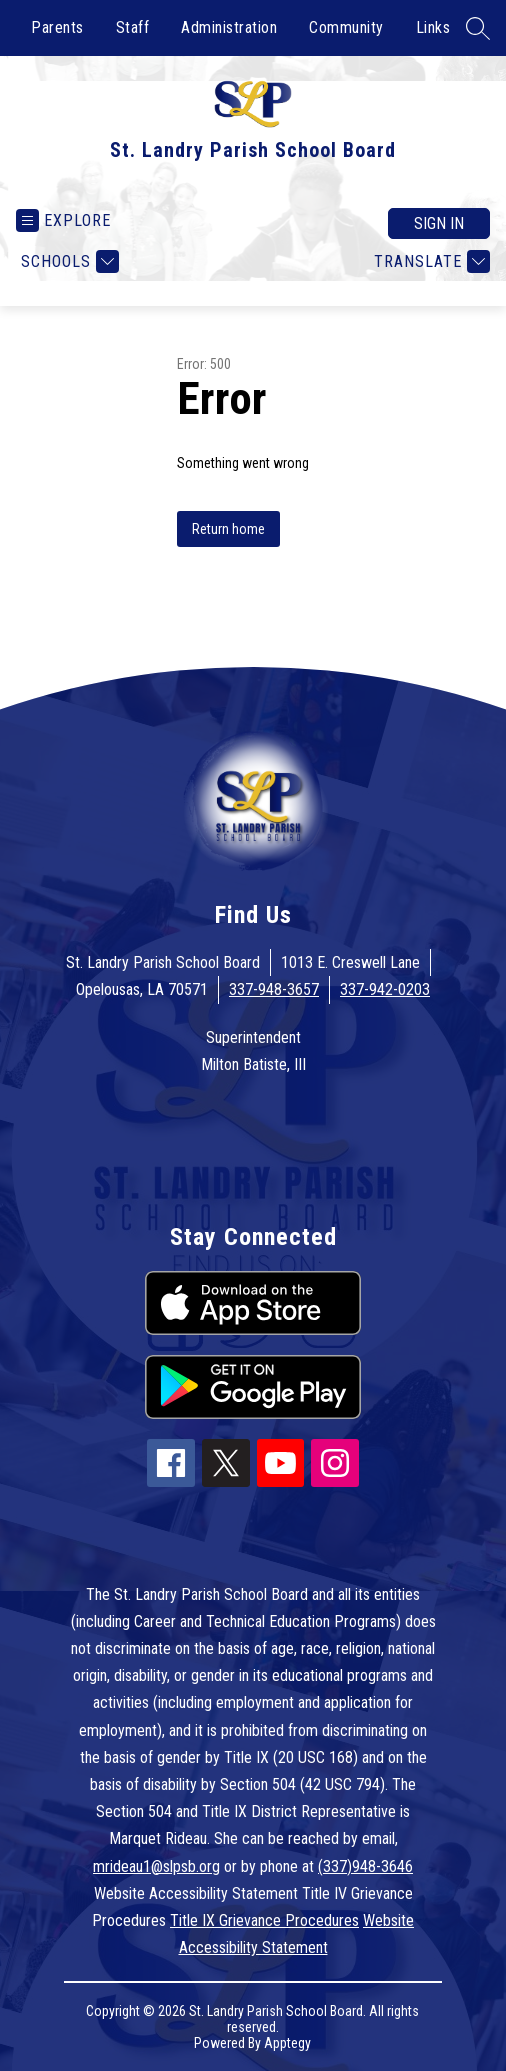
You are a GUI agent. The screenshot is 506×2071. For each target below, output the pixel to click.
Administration (229, 27)
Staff (133, 27)
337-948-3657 (274, 989)
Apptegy (287, 2043)
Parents (57, 27)
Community (346, 27)
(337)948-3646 (365, 1866)
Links (433, 27)
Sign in (439, 223)
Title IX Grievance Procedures (264, 1920)
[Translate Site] (429, 261)
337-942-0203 (385, 989)
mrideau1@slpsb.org (156, 1866)
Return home (228, 529)
